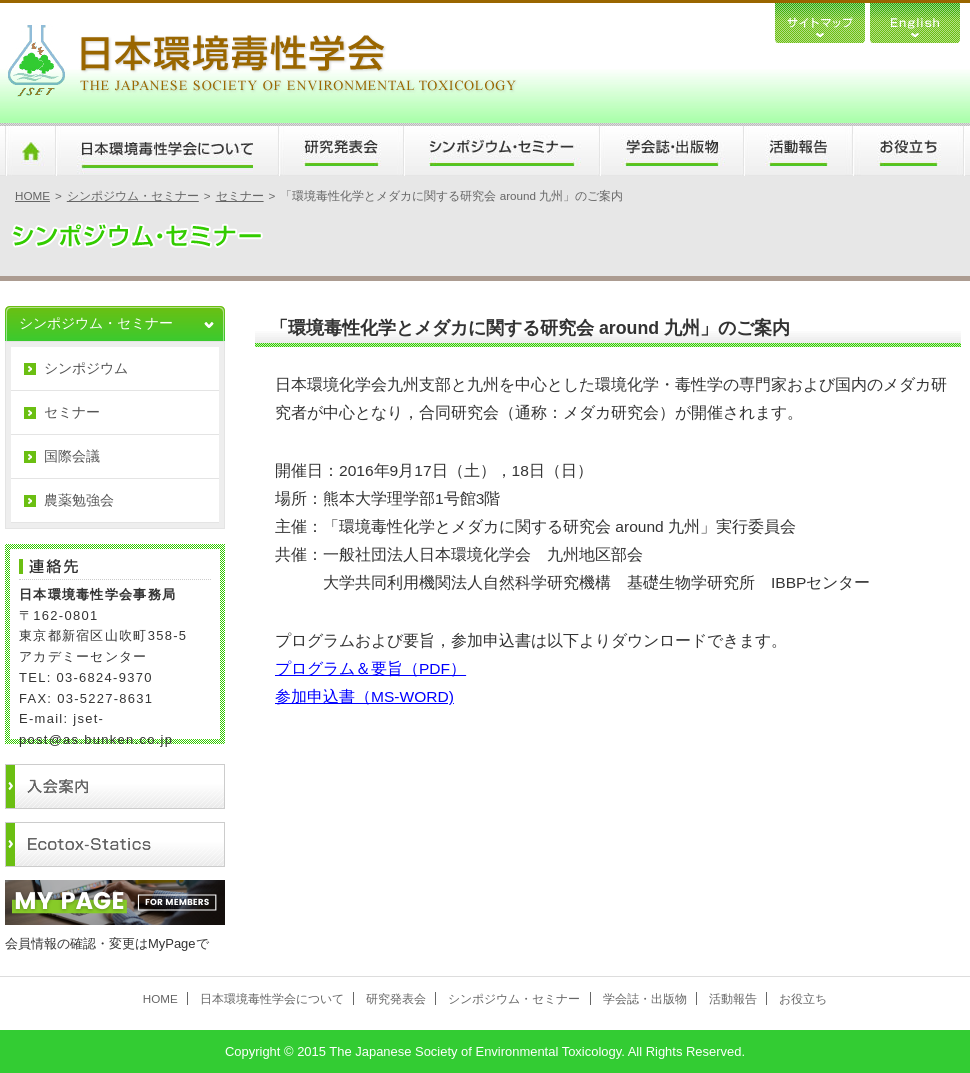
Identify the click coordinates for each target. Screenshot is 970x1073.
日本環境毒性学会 (261, 63)
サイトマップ (820, 21)
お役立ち (908, 151)
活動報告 (797, 151)
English (915, 21)
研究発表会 (340, 151)
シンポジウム (86, 368)
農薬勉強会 (79, 500)
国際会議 (72, 456)
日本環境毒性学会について (166, 151)
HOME (30, 151)
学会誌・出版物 (671, 151)
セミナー (240, 195)
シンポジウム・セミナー (501, 151)
